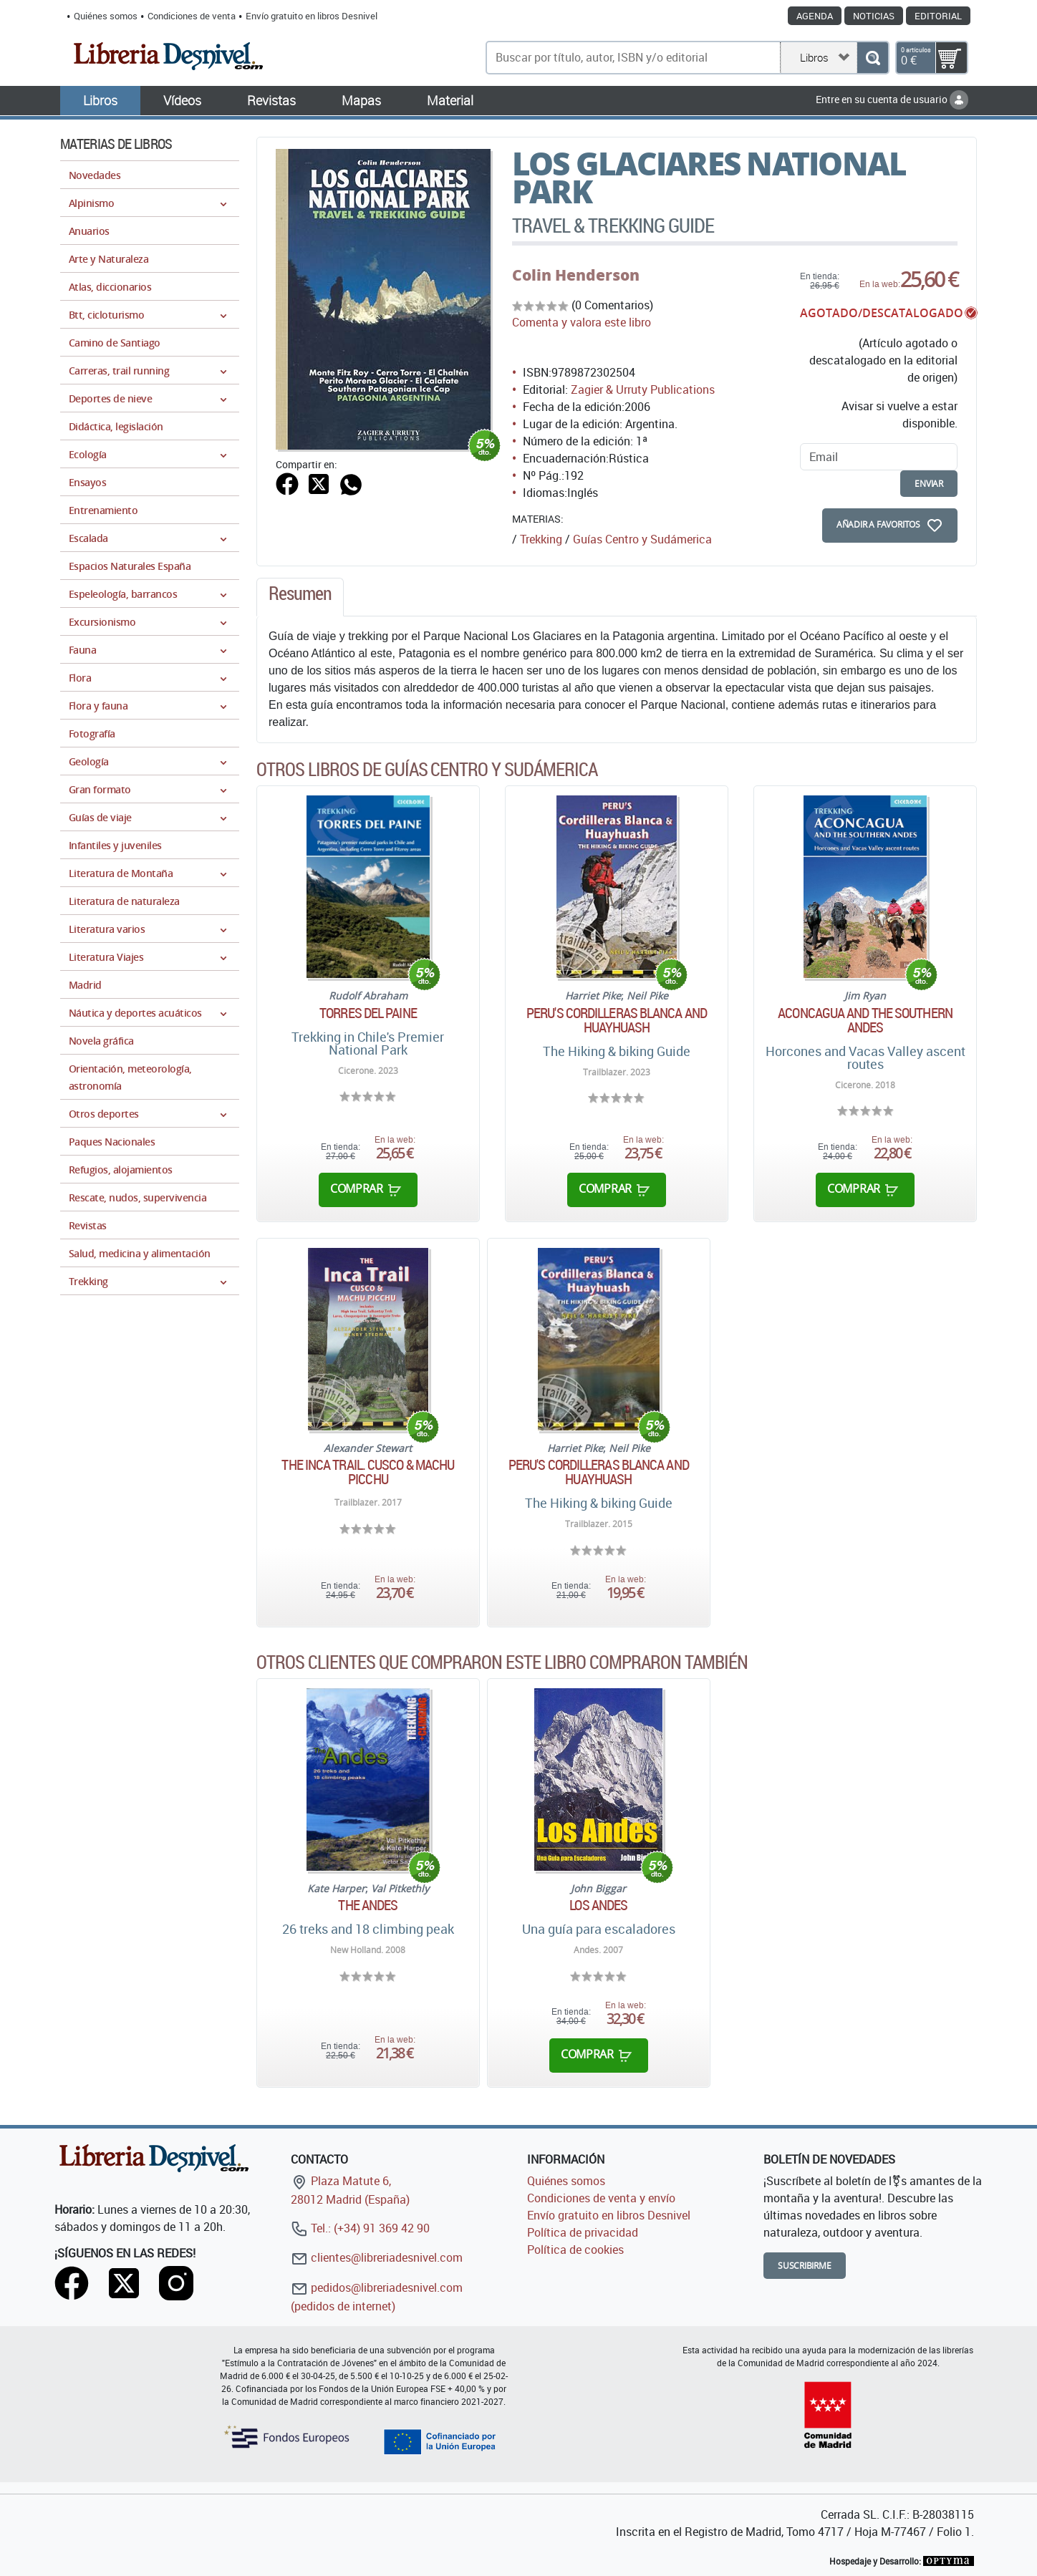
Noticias (873, 15)
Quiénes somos (106, 15)
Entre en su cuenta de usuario (892, 99)
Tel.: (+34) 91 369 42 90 (360, 2228)
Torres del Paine (368, 1013)
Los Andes (598, 1905)
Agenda (814, 15)
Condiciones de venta (192, 15)
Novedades (94, 175)
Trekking (541, 539)
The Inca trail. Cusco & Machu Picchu (367, 1472)
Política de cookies (575, 2249)
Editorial (938, 15)
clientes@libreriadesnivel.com (377, 2257)
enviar (929, 484)
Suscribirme (804, 2266)
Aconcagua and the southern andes (865, 1020)
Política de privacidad (582, 2232)
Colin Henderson (576, 275)
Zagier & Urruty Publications (643, 389)
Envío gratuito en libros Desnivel (311, 15)
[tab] (300, 597)
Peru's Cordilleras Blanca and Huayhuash (616, 1020)
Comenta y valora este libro (581, 322)
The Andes (367, 1905)
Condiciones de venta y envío (601, 2198)
